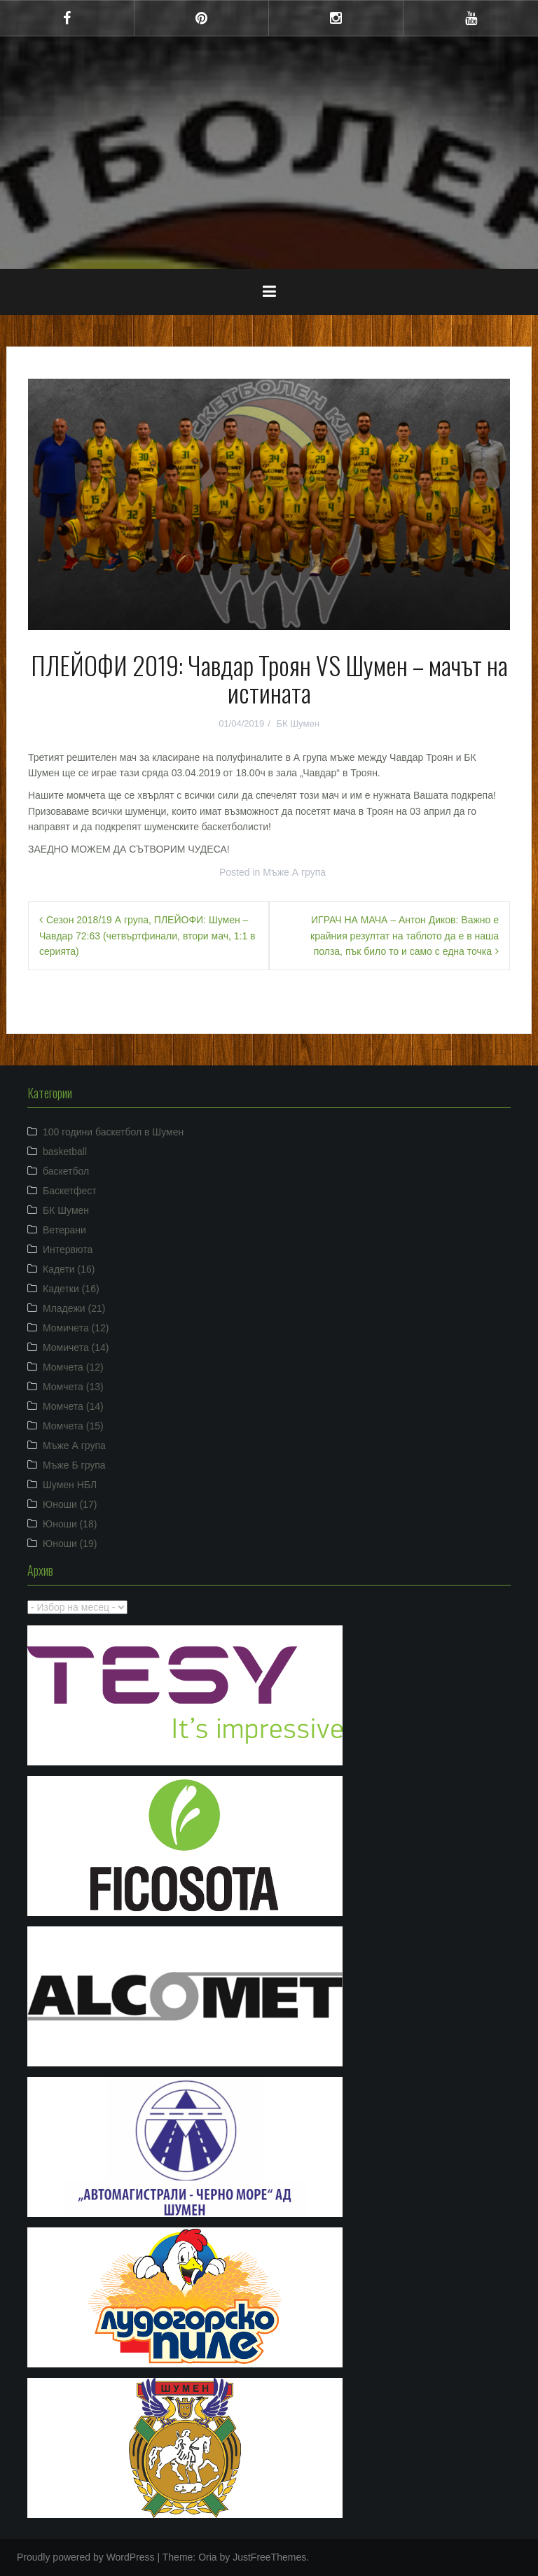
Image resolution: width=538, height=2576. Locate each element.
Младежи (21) (74, 1308)
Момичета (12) (76, 1328)
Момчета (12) (73, 1367)
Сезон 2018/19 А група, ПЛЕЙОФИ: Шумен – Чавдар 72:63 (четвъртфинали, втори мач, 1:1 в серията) (147, 935)
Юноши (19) (70, 1543)
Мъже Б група (74, 1465)
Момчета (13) (73, 1386)
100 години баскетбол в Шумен (113, 1132)
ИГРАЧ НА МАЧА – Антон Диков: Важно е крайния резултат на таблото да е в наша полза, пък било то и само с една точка (404, 935)
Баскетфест (70, 1190)
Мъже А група (294, 872)
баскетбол (66, 1171)
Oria (207, 2557)
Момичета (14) (76, 1347)
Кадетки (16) (71, 1288)
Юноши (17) (70, 1504)
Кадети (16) (69, 1269)
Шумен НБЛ (70, 1484)
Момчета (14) (73, 1406)
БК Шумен (297, 723)
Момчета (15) (73, 1426)
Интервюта (67, 1249)
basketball (65, 1151)
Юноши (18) (70, 1524)
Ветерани (64, 1230)
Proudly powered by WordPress (86, 2557)
